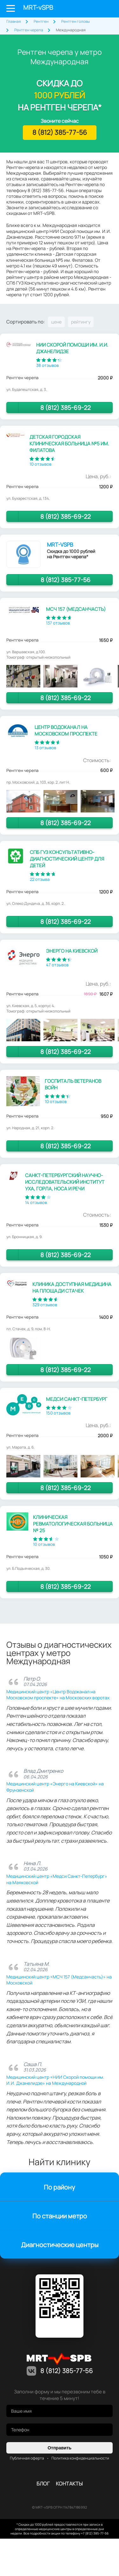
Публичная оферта (27, 2458)
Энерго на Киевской (71, 951)
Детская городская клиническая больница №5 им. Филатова (69, 444)
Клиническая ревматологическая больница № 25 (73, 1524)
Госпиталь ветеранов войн (73, 1084)
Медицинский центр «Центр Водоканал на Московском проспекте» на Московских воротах (57, 1695)
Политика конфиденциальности (80, 2458)
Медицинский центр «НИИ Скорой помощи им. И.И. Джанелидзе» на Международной (55, 2080)
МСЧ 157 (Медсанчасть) (76, 609)
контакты (69, 2483)
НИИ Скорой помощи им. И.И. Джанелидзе (72, 348)
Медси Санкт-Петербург (76, 1399)
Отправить (59, 2447)
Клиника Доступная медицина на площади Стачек (71, 1287)
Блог (43, 2483)
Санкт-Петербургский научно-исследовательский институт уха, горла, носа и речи (64, 1182)
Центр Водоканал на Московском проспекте (66, 730)
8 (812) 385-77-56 (105, 9)
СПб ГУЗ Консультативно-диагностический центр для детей (67, 859)
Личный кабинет (91, 9)
